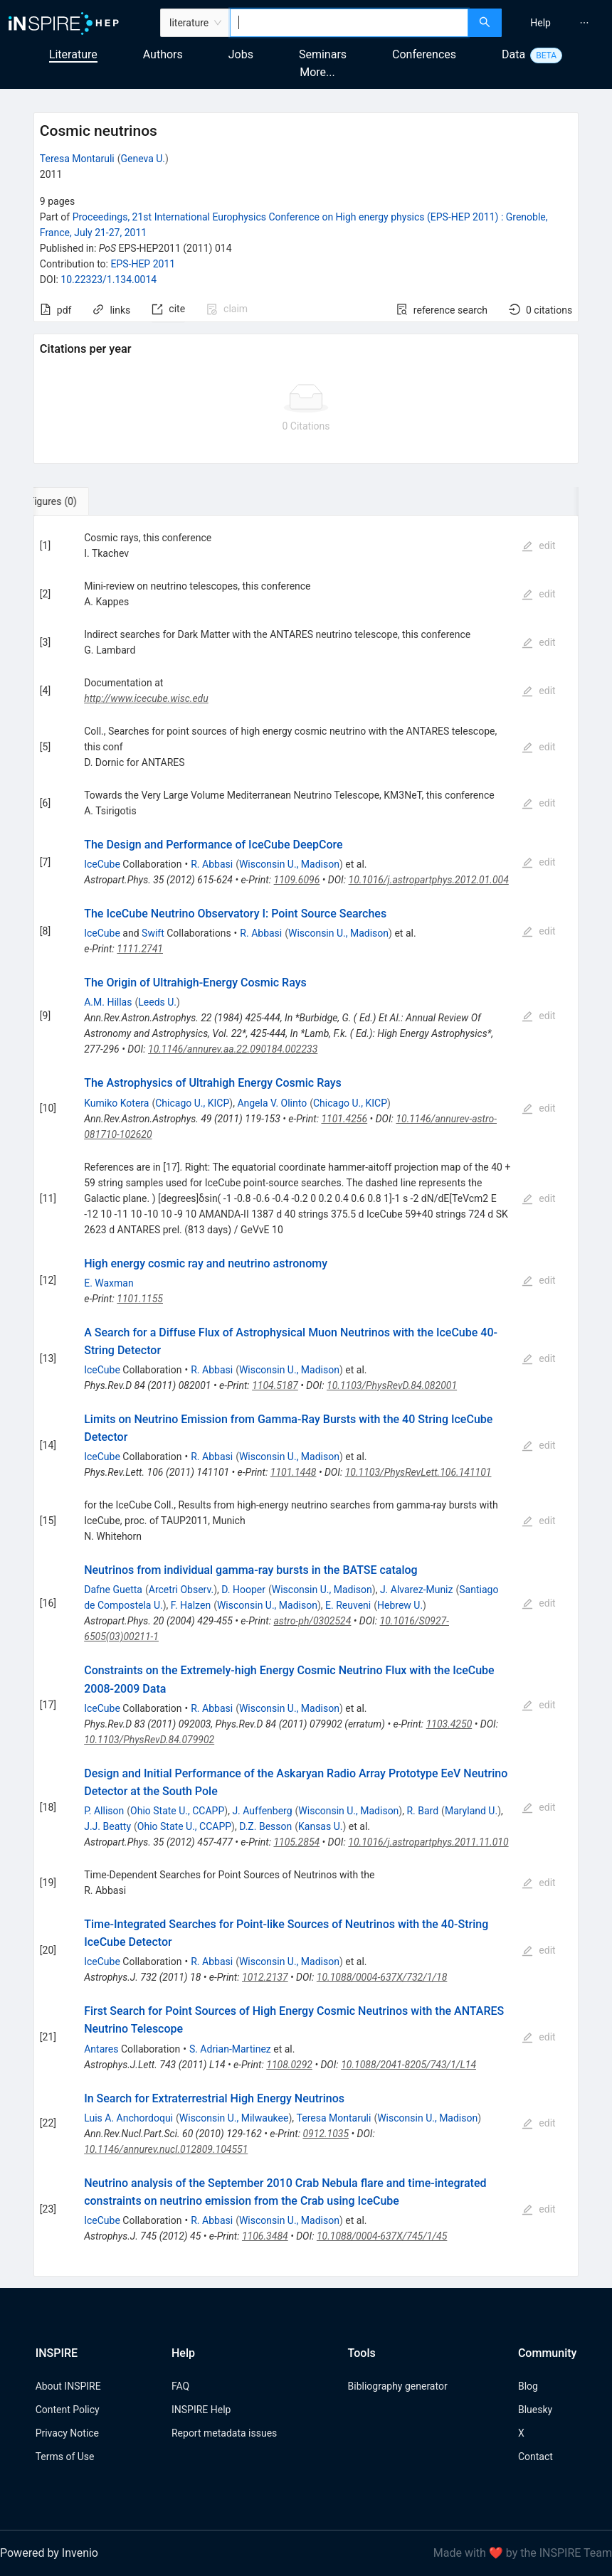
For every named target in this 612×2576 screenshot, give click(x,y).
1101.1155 (140, 1298)
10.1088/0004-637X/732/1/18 (382, 1977)
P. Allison (104, 1810)
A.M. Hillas (108, 1002)
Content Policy (68, 2409)
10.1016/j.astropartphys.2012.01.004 (429, 879)
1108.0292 (289, 2064)
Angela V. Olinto (272, 1103)
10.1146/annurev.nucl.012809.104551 (166, 2149)
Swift (153, 933)
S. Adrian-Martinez (230, 2049)
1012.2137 (265, 1977)
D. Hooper (243, 1589)
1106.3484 (265, 2236)
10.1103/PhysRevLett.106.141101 (418, 1472)
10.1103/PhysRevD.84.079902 (149, 1739)
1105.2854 (296, 1842)
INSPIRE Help (201, 2409)
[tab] (81, 501)
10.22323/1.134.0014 (108, 279)
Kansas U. (320, 1826)
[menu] (558, 23)
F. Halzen (191, 1605)
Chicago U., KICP (192, 1103)
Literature (73, 54)
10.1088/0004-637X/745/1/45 (382, 2236)
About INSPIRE (68, 2386)
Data (513, 54)
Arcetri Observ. (181, 1589)
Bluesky (535, 2409)
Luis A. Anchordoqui (128, 2118)
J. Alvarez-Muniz (416, 1589)
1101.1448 (293, 1472)
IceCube (102, 864)
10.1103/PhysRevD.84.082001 (392, 1385)
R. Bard (422, 1810)
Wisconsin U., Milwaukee (234, 2118)
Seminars (323, 54)
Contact (535, 2456)
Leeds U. (157, 1002)
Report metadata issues (224, 2433)
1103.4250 (449, 1724)
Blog (528, 2386)
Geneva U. (142, 158)
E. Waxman (109, 1283)
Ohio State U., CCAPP (177, 1810)
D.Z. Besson (265, 1826)
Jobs (240, 54)
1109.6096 (297, 879)
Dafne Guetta (113, 1589)
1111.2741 (140, 948)
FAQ (180, 2386)
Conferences (424, 54)
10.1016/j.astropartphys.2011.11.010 (428, 1842)
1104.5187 (275, 1385)
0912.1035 (325, 2133)
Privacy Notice (67, 2433)
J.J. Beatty (107, 1826)
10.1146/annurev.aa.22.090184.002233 (232, 1049)
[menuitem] (540, 23)
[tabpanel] (306, 1396)
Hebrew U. (400, 1605)
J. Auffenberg (262, 1810)
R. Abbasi (212, 864)
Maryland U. (471, 1810)
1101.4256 (344, 1118)
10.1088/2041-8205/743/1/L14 (408, 2064)
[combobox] (349, 23)
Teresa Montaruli (77, 158)
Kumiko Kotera (116, 1103)
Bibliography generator (398, 2386)
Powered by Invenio (49, 2553)
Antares (101, 2049)
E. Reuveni (348, 1605)
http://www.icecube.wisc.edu (146, 698)
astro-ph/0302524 (312, 1621)
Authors (163, 54)
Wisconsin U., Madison (289, 864)
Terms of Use (65, 2456)
